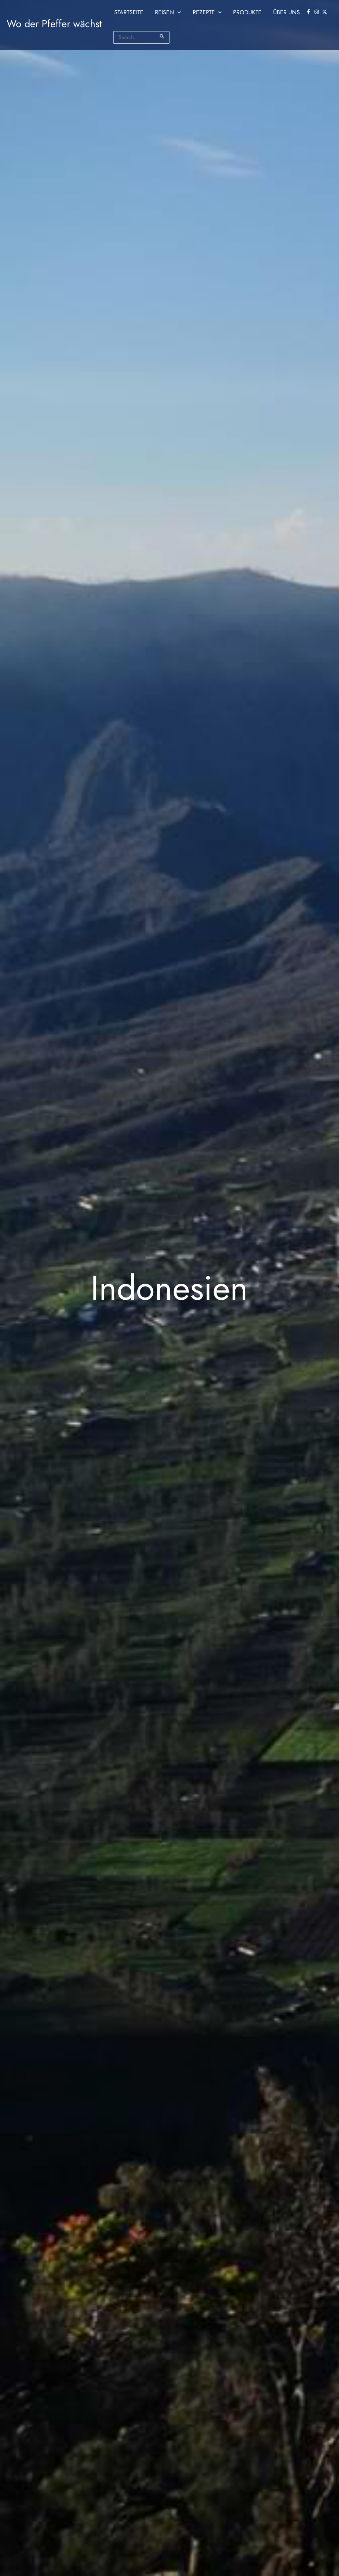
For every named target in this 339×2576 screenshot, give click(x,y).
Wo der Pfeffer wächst (54, 24)
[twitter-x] (325, 11)
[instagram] (317, 11)
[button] (177, 12)
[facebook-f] (309, 11)
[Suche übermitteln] (162, 36)
